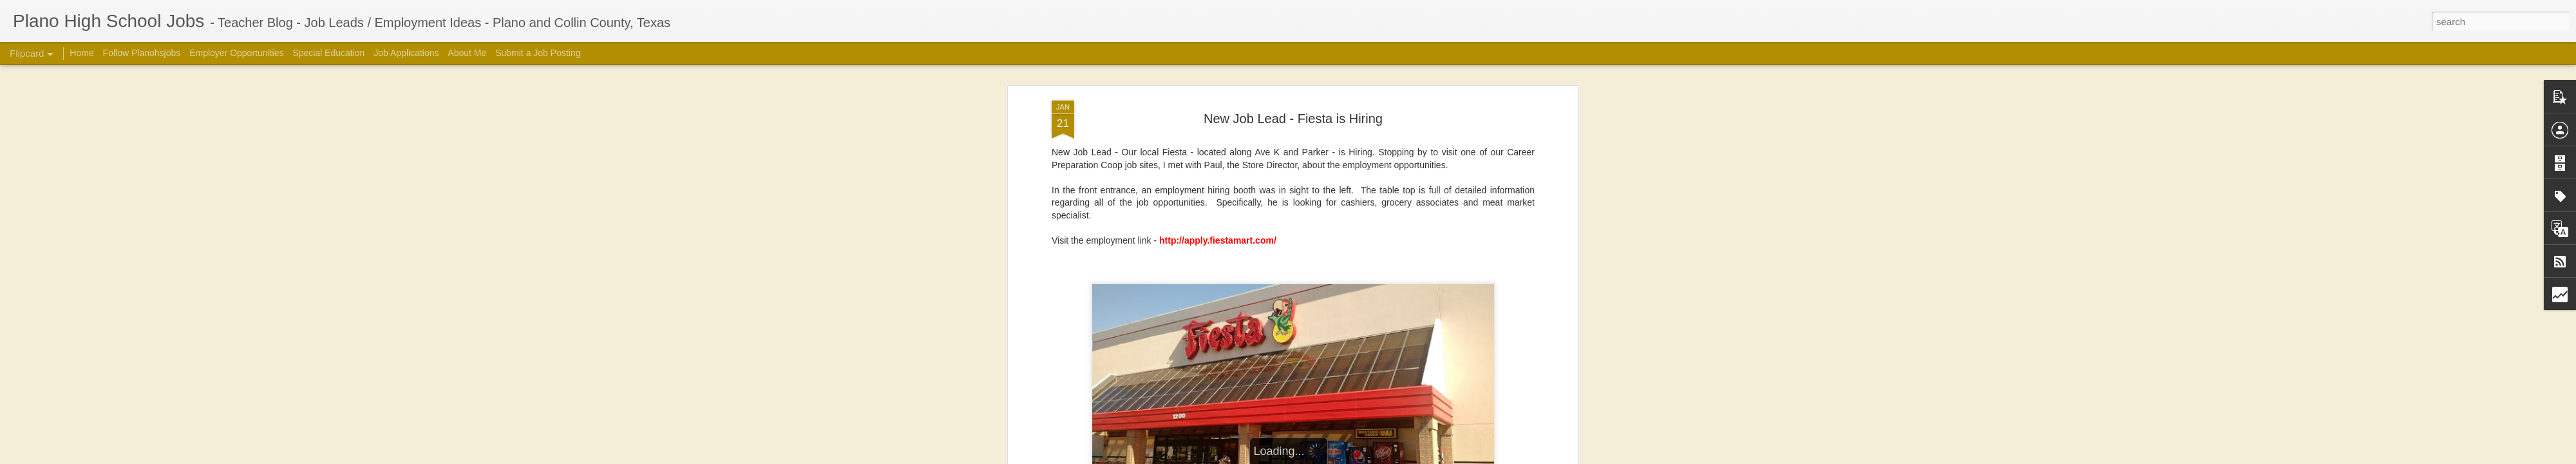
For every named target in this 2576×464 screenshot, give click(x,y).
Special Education (328, 53)
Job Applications (406, 53)
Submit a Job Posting (537, 53)
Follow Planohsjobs (142, 53)
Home (81, 53)
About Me (467, 53)
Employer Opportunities (236, 53)
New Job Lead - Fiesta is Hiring (1293, 118)
